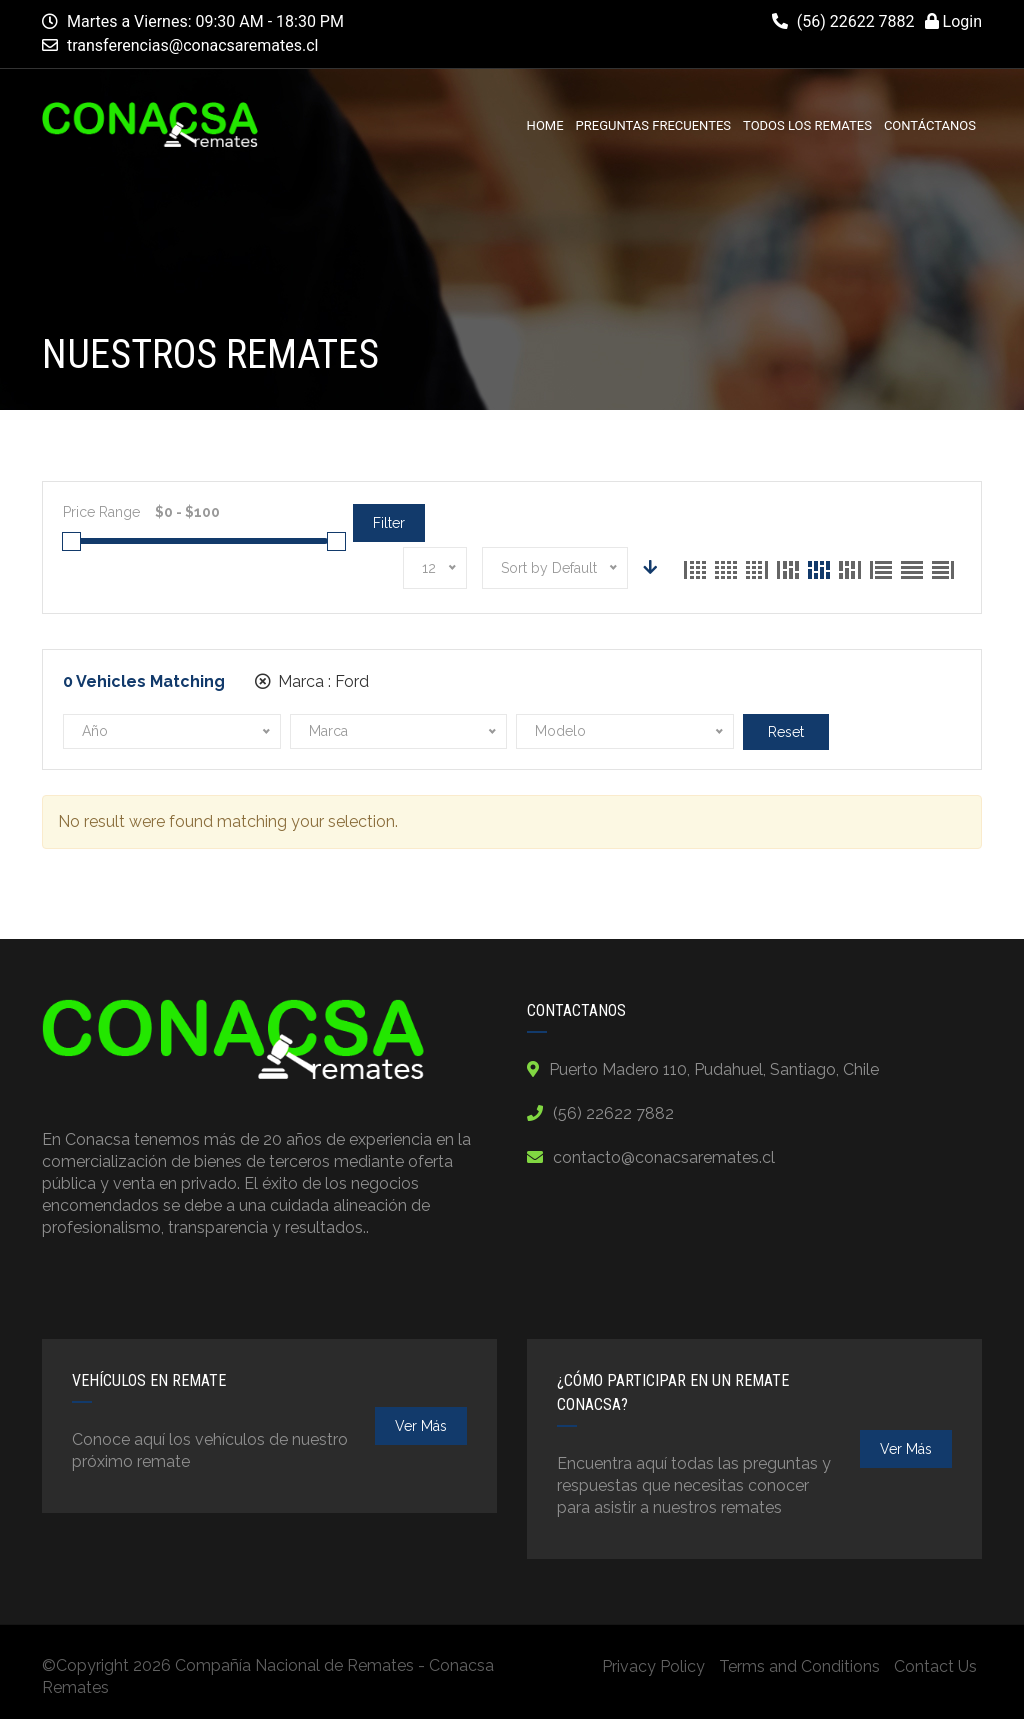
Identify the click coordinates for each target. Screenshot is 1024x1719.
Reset (786, 732)
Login (953, 21)
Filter (389, 523)
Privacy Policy (653, 1666)
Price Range (101, 512)
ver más (421, 1426)
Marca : (312, 681)
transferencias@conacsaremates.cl (193, 45)
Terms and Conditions (799, 1666)
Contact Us (935, 1666)
